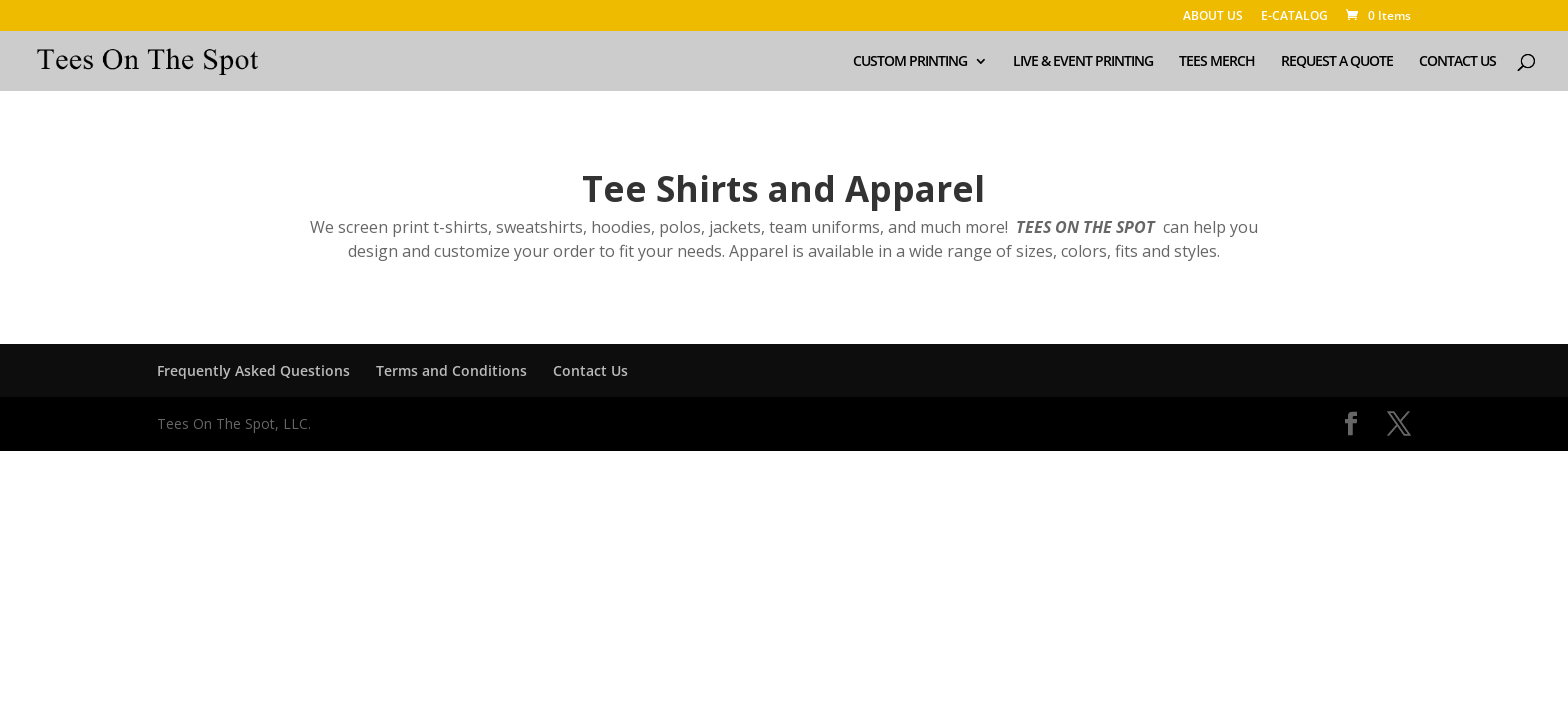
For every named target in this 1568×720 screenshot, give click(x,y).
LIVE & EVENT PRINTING (1083, 62)
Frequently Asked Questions (253, 370)
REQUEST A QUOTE (1337, 62)
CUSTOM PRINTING (910, 62)
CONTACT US (1457, 62)
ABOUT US (1213, 17)
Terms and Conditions (451, 370)
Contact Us (590, 370)
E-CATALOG (1294, 17)
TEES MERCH (1217, 62)
